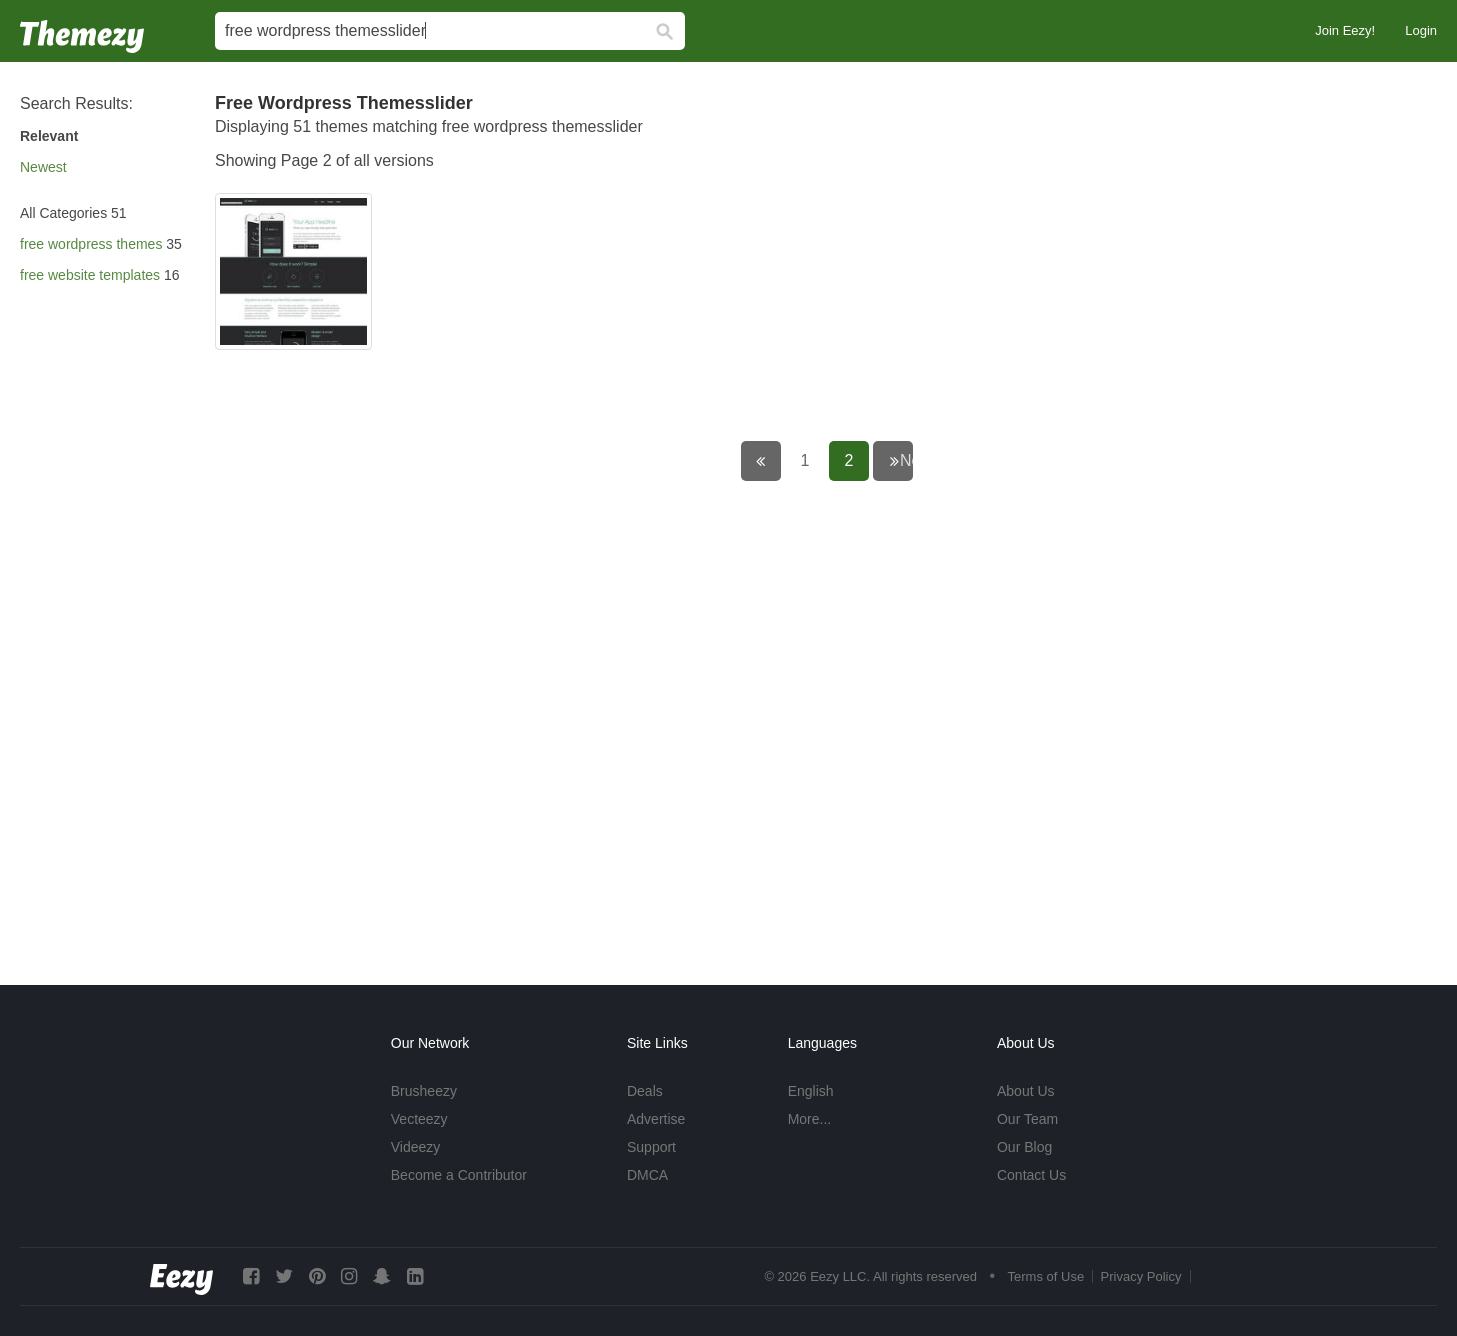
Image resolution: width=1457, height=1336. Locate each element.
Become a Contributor (459, 1175)
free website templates (90, 275)
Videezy (416, 1147)
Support (651, 1147)
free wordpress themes (91, 244)
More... (810, 1119)
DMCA (647, 1175)
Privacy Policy (1141, 1276)
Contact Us (1031, 1175)
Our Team (1027, 1119)
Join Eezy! (1345, 30)
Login (1421, 30)
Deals (645, 1091)
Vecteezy (419, 1119)
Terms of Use (1046, 1276)
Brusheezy (424, 1091)
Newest (43, 167)
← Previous (774, 460)
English (811, 1091)
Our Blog (1024, 1147)
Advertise (656, 1119)
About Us (1026, 1091)
